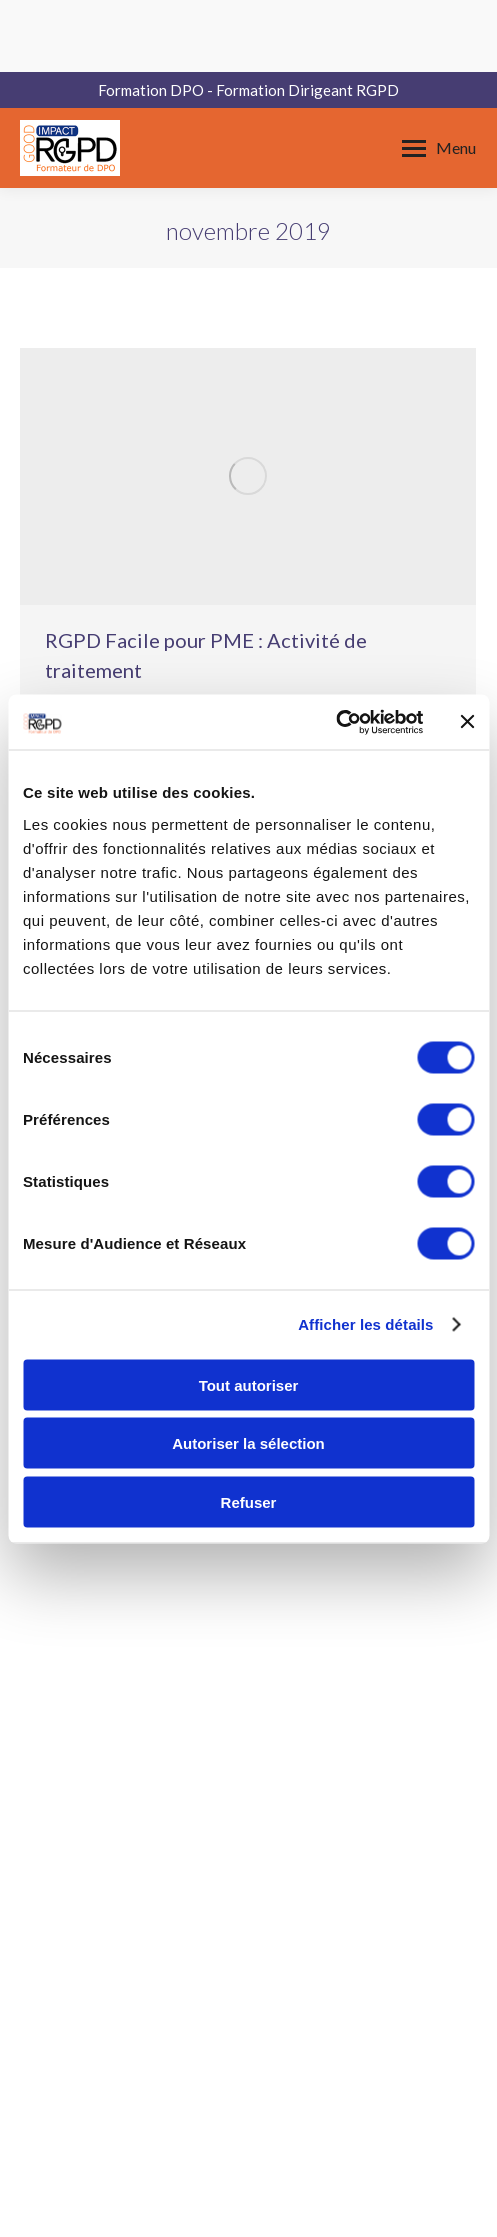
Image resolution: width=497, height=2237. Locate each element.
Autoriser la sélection (248, 1443)
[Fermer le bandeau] (467, 722)
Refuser (249, 1501)
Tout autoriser (249, 1384)
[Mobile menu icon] (439, 148)
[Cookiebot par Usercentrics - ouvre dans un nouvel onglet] (335, 722)
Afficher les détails (365, 1324)
